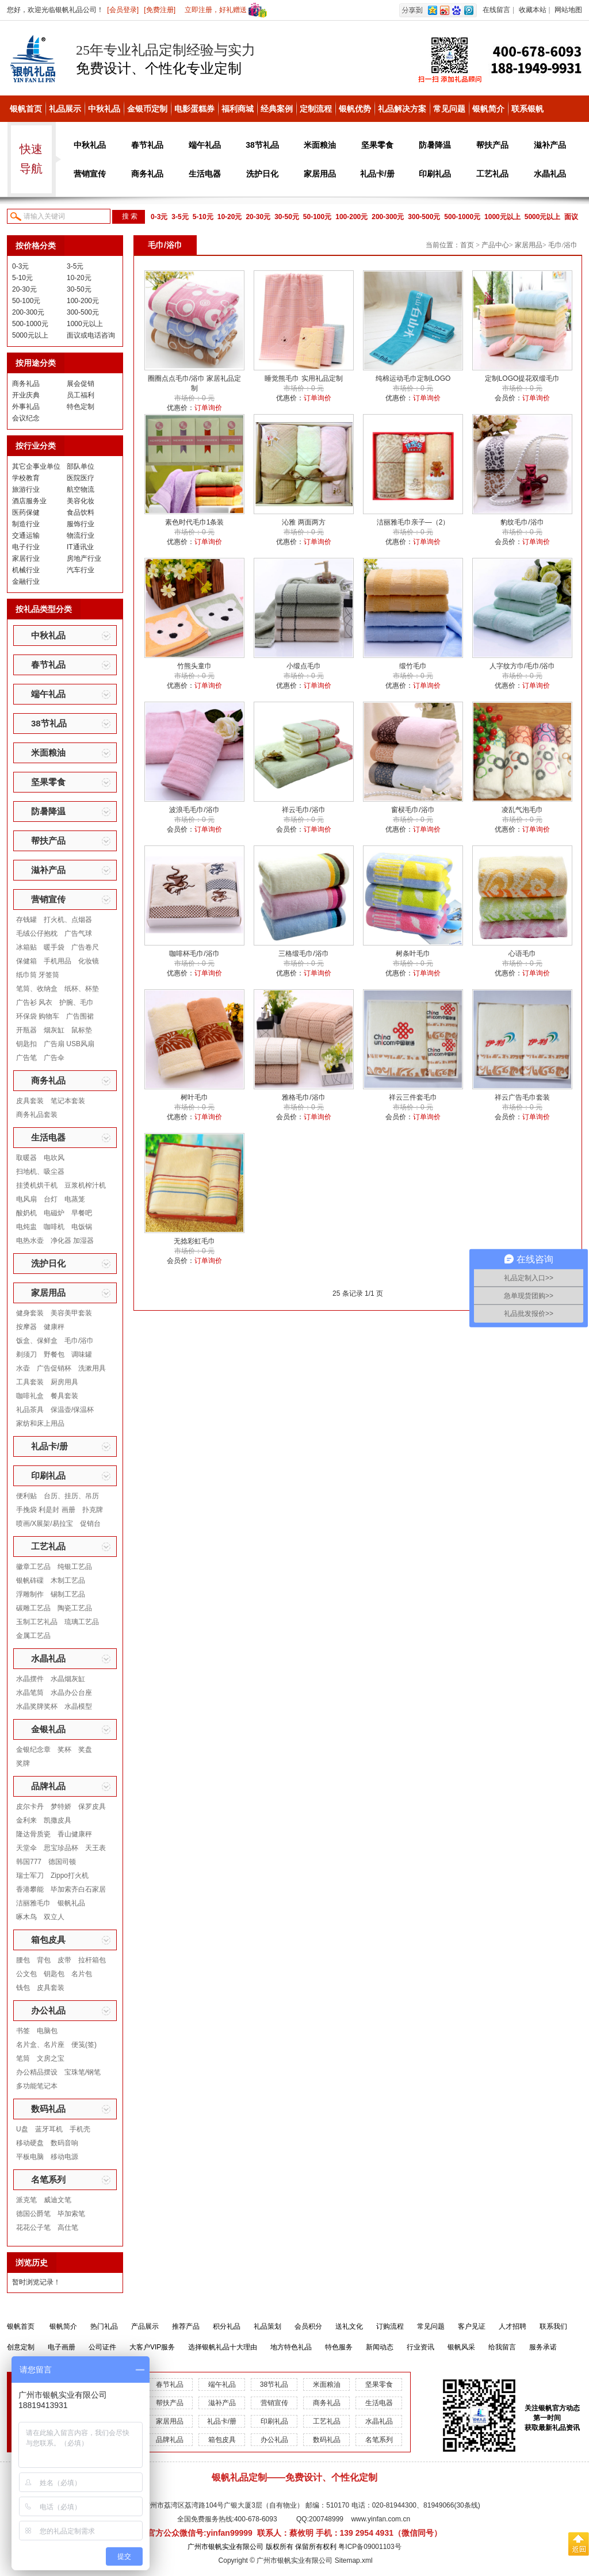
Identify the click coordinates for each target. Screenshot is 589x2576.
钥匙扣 (26, 1044)
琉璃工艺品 (81, 1622)
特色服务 (339, 2347)
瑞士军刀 (30, 1875)
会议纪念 (26, 418)
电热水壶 (30, 1241)
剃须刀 (26, 1354)
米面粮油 (320, 145)
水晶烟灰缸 (68, 1679)
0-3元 (159, 217)
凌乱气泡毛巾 (522, 810)
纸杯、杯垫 (81, 989)
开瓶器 (26, 1030)
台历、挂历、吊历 (71, 1496)
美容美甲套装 (71, 1313)
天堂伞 (26, 1848)
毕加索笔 (71, 2214)
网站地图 (568, 10)
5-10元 (203, 217)
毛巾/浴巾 (79, 1341)
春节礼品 (147, 145)
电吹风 (54, 1158)
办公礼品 (48, 2010)
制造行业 (26, 524)
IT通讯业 (80, 547)
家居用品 (320, 173)
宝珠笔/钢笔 (82, 2072)
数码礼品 (48, 2109)
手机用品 (57, 961)
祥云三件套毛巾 (413, 1097)
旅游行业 (26, 489)
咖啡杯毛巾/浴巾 (194, 954)
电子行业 (26, 547)
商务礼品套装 (37, 1115)
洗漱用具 (92, 1368)
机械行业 (26, 570)
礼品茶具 (30, 1410)
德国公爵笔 (33, 2214)
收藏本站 (532, 10)
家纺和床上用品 (40, 1423)
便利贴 (26, 1496)
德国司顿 (62, 1862)
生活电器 (205, 173)
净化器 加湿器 (72, 1241)
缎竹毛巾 (413, 666)
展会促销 (80, 384)
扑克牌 (92, 1510)
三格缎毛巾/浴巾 (303, 954)
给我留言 (502, 2347)
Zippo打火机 (70, 1875)
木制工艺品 (68, 1580)
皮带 (64, 1960)
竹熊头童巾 (194, 666)
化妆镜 (88, 961)
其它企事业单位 (36, 466)
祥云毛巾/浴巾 (303, 810)
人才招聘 (512, 2326)
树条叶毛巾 (413, 954)
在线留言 (496, 10)
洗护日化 (262, 173)
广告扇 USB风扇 (69, 1044)
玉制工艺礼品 (37, 1622)
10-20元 (229, 217)
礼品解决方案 (402, 108)
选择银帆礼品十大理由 (222, 2347)
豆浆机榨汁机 (85, 1185)
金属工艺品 (33, 1636)
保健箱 (26, 961)
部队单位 (80, 466)
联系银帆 (527, 108)
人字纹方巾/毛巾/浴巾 (522, 666)
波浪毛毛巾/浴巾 (194, 810)
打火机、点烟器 (68, 920)
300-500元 (424, 217)
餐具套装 (64, 1396)
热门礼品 (104, 2326)
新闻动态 (379, 2347)
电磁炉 (54, 1213)
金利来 (26, 1820)
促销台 (90, 1523)
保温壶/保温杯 (72, 1410)
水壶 (23, 1368)
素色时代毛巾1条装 (194, 522)
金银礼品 (48, 1729)
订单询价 (208, 408)
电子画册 (61, 2347)
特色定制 (80, 407)
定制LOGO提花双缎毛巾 (522, 378)
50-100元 (317, 217)
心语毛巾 (522, 954)
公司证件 (102, 2347)
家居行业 (26, 558)
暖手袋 (54, 947)
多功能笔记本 (37, 2086)
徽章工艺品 (33, 1567)
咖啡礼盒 (30, 1396)
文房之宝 (50, 2058)
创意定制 (21, 2347)
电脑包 (47, 2031)
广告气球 (78, 933)
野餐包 (54, 1354)
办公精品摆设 (37, 2072)
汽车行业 (80, 570)
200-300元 (388, 217)
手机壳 (80, 2129)
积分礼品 (226, 2326)
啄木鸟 (26, 1917)
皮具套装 (30, 1101)
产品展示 (145, 2326)
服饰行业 (80, 524)
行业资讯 (420, 2347)
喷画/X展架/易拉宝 (44, 1523)
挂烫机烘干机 (37, 1185)
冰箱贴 (26, 947)
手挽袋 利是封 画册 (45, 1510)
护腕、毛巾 (76, 1002)
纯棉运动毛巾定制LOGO (413, 378)
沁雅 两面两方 (303, 522)
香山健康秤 (75, 1834)
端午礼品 (205, 145)
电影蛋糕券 (194, 108)
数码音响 (64, 2143)
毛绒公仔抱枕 (37, 933)
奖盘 (85, 1750)
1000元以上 (502, 217)
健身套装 (30, 1313)
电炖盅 (26, 1227)
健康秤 (54, 1327)
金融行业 (26, 581)
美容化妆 (80, 501)
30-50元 (286, 217)
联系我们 (553, 2326)
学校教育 (26, 478)
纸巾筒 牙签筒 (37, 975)
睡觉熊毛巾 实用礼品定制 (303, 378)
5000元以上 (543, 217)
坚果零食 (377, 145)
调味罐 (81, 1354)
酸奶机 (26, 1213)
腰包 (23, 1960)
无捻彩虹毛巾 (194, 1241)
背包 (44, 1960)
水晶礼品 (550, 173)
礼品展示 (65, 108)
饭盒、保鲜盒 (37, 1341)
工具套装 (30, 1382)
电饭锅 (81, 1227)
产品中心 (495, 245)
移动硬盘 (30, 2143)
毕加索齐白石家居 (78, 1889)
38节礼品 (262, 145)
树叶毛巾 (194, 1097)
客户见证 (471, 2326)
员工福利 (80, 395)
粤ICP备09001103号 (369, 2547)
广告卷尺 (85, 947)
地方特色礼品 (291, 2347)
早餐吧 (81, 1213)
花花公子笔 (33, 2227)
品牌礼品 (48, 1786)
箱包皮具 (48, 1940)
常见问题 (449, 108)
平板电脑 (30, 2157)
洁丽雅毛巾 (33, 1903)
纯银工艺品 (75, 1567)
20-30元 (258, 217)
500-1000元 (462, 217)
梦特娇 (61, 1806)
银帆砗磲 (30, 1580)
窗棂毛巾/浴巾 (412, 810)
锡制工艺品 (68, 1594)
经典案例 (277, 108)
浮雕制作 (30, 1594)
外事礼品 (26, 407)
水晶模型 (78, 1706)
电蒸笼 (74, 1199)
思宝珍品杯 (61, 1848)
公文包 (26, 1974)
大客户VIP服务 (152, 2347)
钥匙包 (54, 1974)
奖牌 (23, 1763)
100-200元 (351, 217)
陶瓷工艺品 (75, 1608)
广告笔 (26, 1058)
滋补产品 (550, 145)
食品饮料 (80, 512)
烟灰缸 (54, 1030)
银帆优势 (355, 108)
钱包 (23, 1988)
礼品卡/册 (377, 173)
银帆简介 (488, 108)
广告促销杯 (54, 1368)
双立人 (54, 1917)
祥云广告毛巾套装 (522, 1097)
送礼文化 (349, 2326)
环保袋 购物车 (37, 1016)
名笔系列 (48, 2179)
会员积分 (308, 2326)
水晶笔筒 (30, 1693)
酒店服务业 (29, 501)
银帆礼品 (71, 1903)
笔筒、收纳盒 (37, 989)
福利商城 (237, 108)
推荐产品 (186, 2326)
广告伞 (54, 1058)
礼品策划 (267, 2326)
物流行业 (80, 535)
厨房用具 (64, 1382)
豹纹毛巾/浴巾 (522, 522)
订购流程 (390, 2326)
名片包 (81, 1974)
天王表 (95, 1848)
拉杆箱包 (92, 1960)
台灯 (51, 1199)
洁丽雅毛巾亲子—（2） (413, 522)
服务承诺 (543, 2347)
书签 (23, 2031)
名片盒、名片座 (40, 2045)
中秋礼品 (104, 108)
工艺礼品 (492, 173)
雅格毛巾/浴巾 (303, 1097)
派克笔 (26, 2200)
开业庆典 (26, 395)
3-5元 (179, 217)
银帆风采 (461, 2347)
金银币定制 (147, 108)
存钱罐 (26, 920)
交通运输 (26, 535)
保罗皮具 (92, 1806)
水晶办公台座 (71, 1693)
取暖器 (26, 1158)
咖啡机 (54, 1227)
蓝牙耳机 (49, 2129)
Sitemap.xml (354, 2560)
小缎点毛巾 (303, 666)
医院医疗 (80, 478)
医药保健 (26, 512)
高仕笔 (68, 2227)
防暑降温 (435, 145)
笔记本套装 (68, 1101)
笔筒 (23, 2058)
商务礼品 (147, 173)
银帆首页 (26, 108)
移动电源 (64, 2157)
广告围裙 (80, 1016)
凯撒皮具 (57, 1820)
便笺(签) (84, 2045)
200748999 (326, 2519)
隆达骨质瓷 (33, 1834)
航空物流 (80, 489)
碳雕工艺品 (33, 1608)
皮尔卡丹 (30, 1806)
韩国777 (28, 1862)
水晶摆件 (30, 1679)
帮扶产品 (492, 145)
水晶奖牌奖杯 (37, 1706)
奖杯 (64, 1750)
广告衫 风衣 (34, 1002)
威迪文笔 (57, 2200)
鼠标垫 (81, 1030)
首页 (467, 245)
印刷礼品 (435, 173)
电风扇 (26, 1199)
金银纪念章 (33, 1750)
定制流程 (316, 108)
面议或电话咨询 (91, 335)
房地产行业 (84, 558)
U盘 (22, 2129)
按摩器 (26, 1327)
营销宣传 (90, 173)
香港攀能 (30, 1889)
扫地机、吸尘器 (40, 1172)
